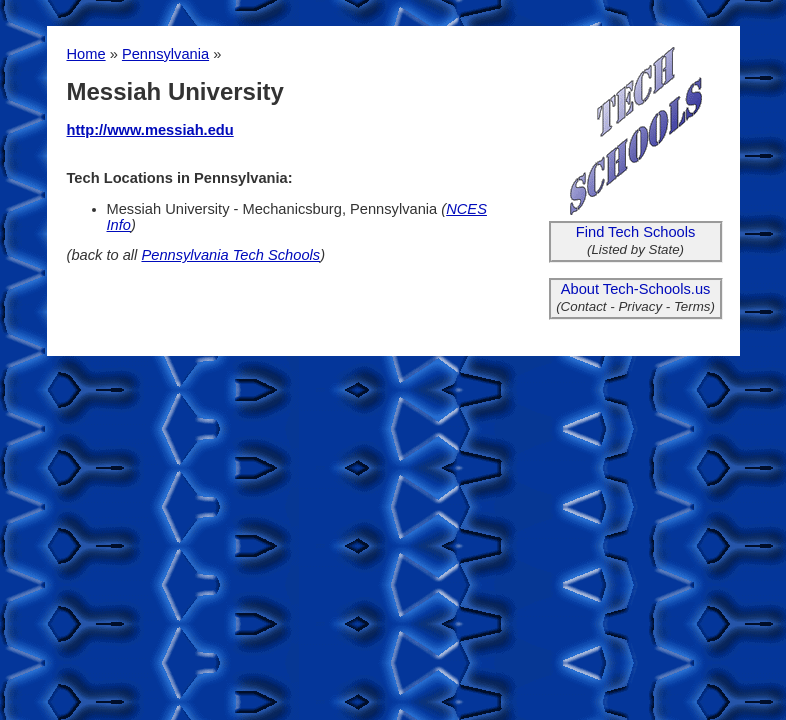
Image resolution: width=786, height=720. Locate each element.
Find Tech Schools (636, 232)
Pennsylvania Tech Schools (230, 255)
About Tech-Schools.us (636, 289)
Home (86, 54)
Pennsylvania (165, 54)
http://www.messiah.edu (150, 130)
